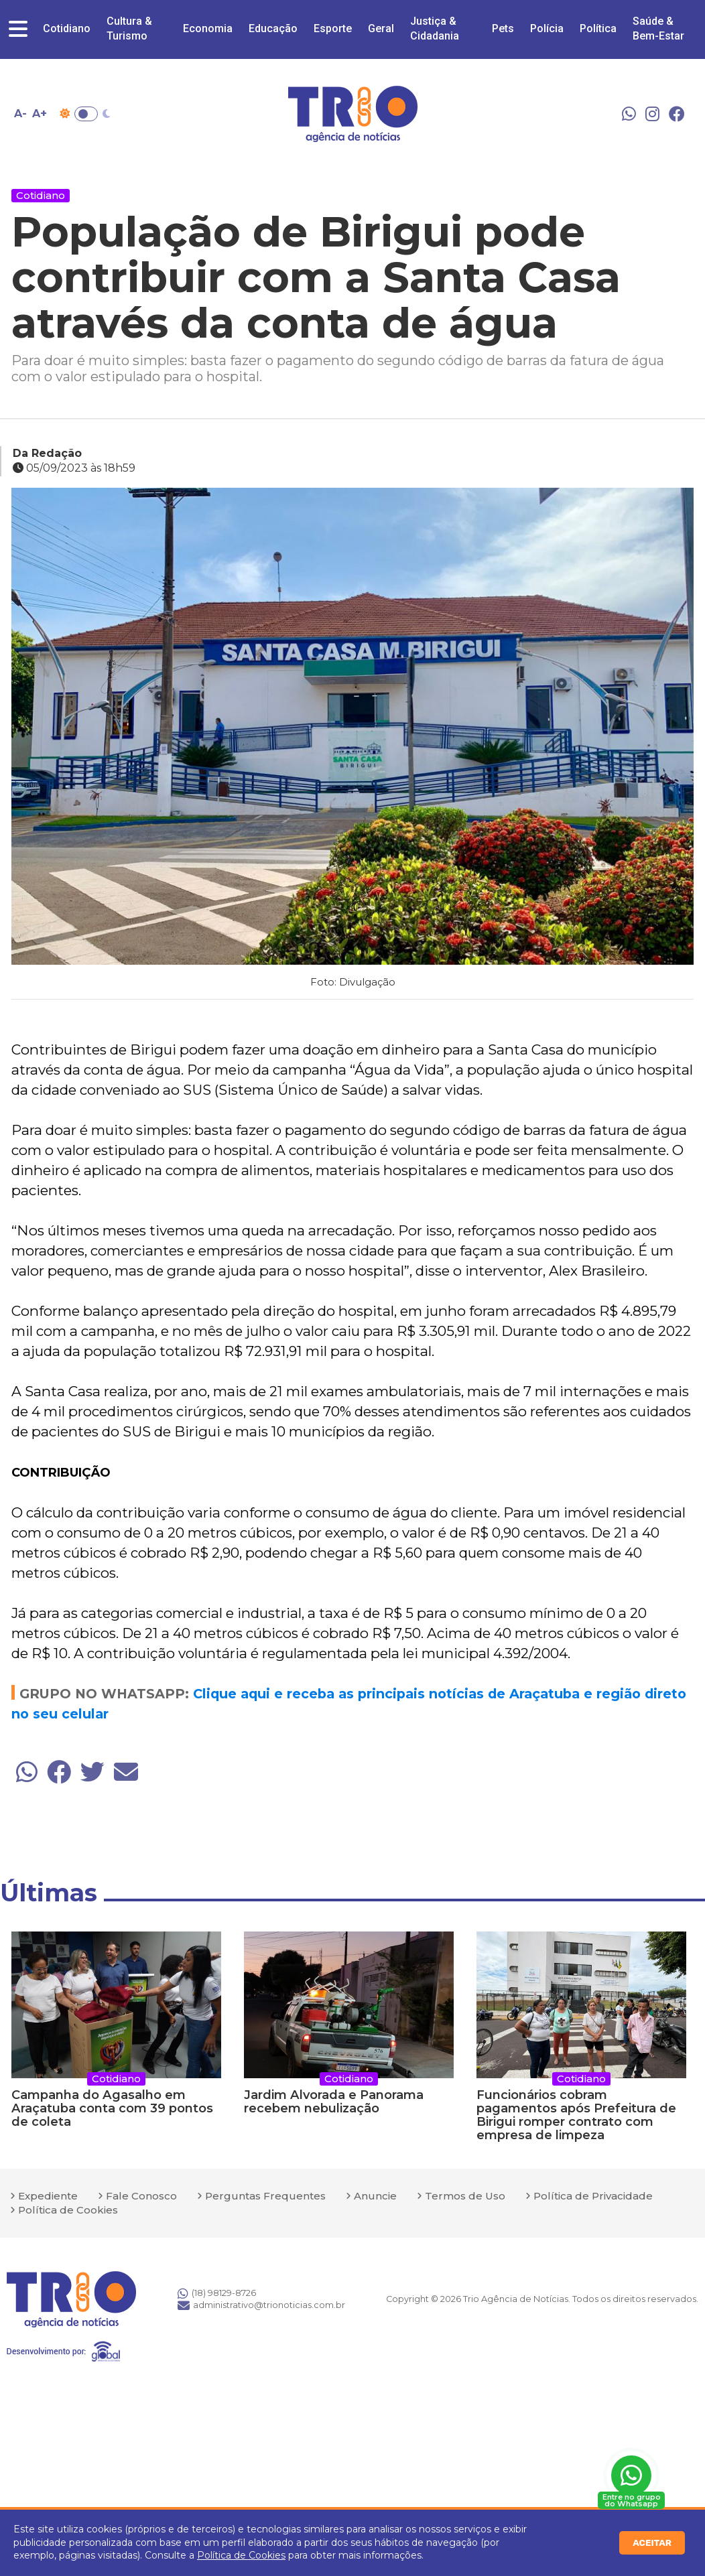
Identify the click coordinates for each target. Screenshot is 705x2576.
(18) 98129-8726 (217, 2293)
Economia (208, 28)
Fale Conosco (141, 2195)
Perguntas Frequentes (265, 2195)
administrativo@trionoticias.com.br (261, 2305)
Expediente (48, 2195)
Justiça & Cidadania (434, 28)
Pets (503, 28)
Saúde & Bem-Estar (658, 28)
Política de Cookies (241, 2555)
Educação (273, 28)
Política (598, 28)
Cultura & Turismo (129, 28)
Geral (381, 28)
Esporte (333, 28)
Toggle (86, 114)
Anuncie (375, 2195)
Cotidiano (66, 28)
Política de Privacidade (593, 2195)
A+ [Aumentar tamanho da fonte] (39, 113)
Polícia (547, 28)
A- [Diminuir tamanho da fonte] (20, 113)
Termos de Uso (465, 2195)
